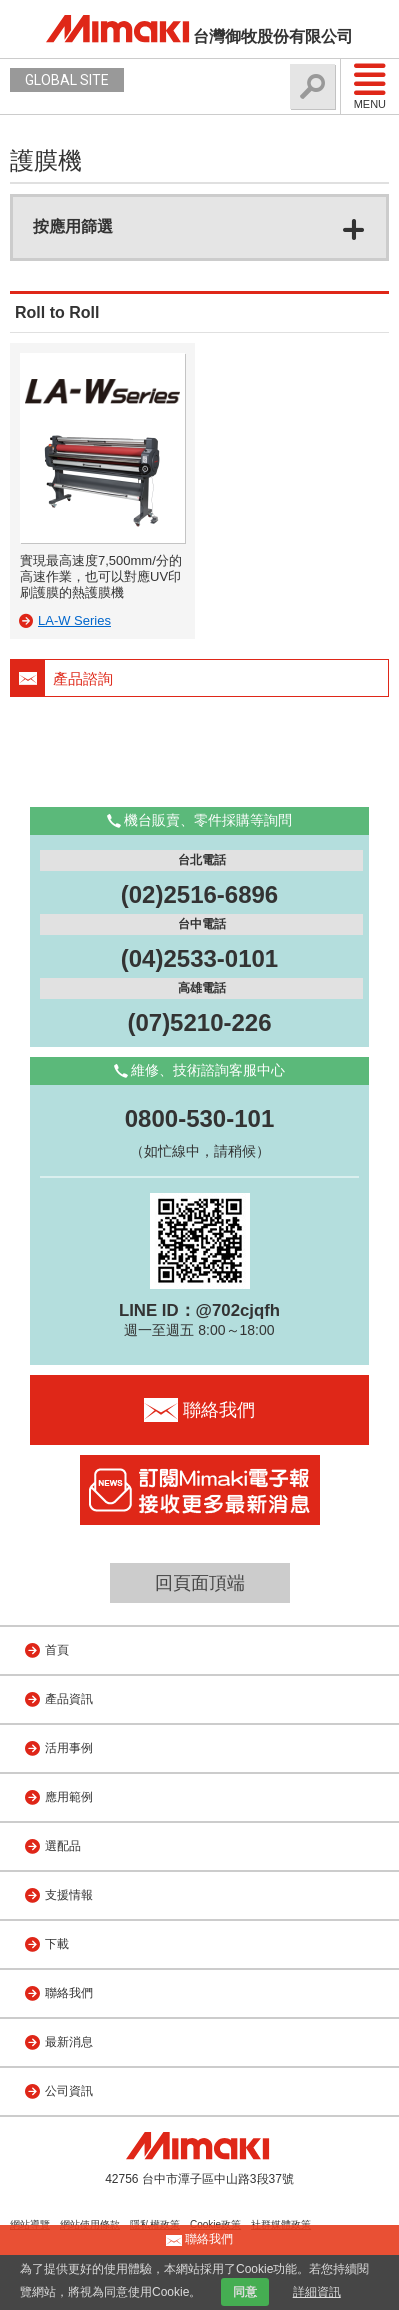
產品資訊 (69, 1699)
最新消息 (69, 2042)
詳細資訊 (317, 2292)
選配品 (63, 1846)
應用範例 (69, 1797)
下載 (57, 1944)
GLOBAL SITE (67, 80)
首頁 (57, 1650)
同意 (245, 2292)
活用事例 (69, 1748)
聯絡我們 (69, 1993)
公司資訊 (69, 2091)
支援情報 (69, 1895)
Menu (370, 86)
